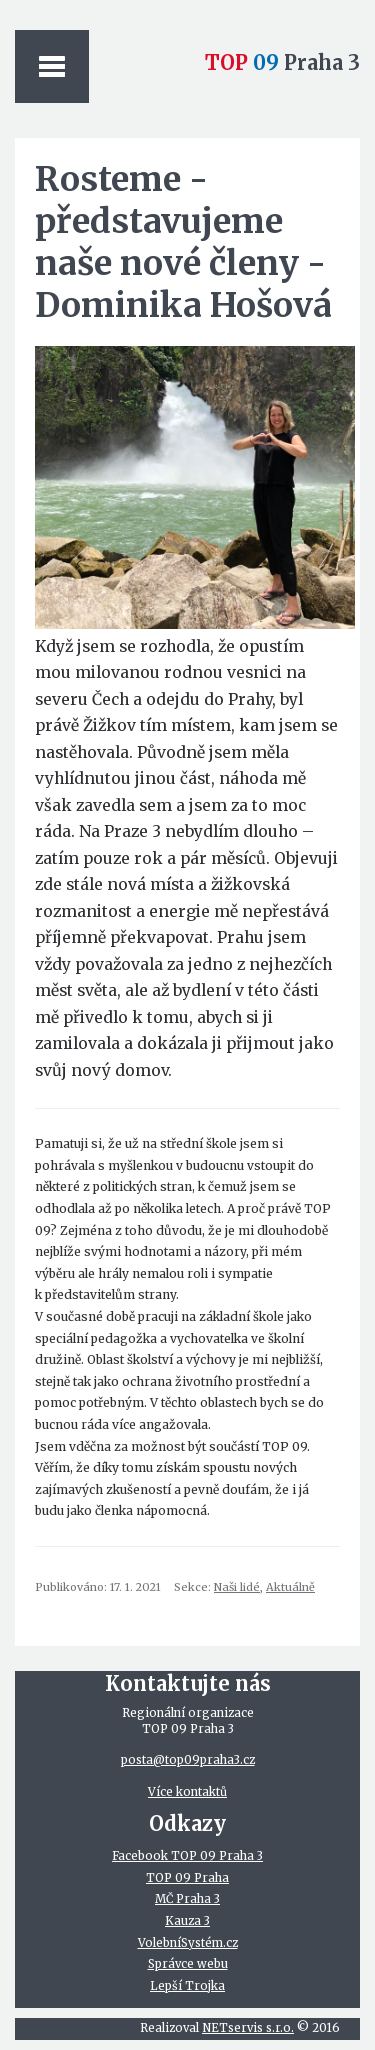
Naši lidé (237, 1587)
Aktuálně (290, 1587)
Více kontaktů (187, 1792)
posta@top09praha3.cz (188, 1760)
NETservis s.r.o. (248, 2028)
